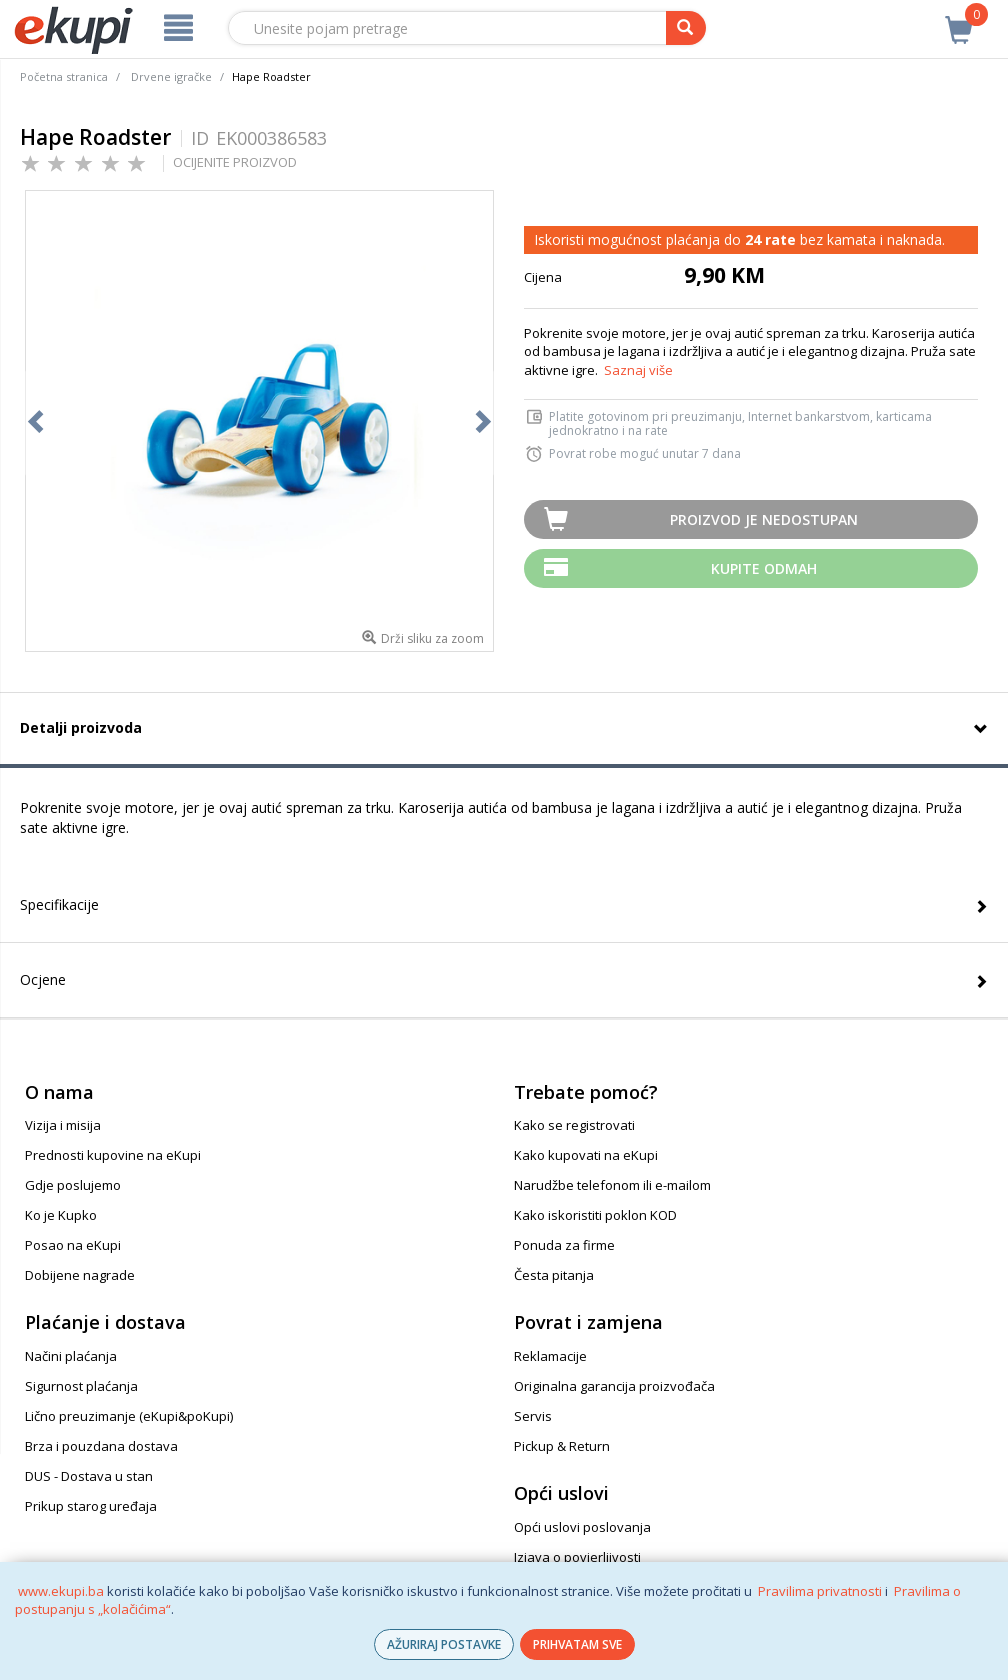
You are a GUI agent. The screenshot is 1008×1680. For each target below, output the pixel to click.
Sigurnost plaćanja (81, 1386)
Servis (533, 1416)
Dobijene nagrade (80, 1275)
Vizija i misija (63, 1125)
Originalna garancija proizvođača (614, 1386)
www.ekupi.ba (61, 1591)
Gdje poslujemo (73, 1185)
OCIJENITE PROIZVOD (235, 162)
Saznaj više (638, 370)
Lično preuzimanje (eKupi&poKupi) (129, 1416)
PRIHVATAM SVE (577, 1644)
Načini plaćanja (71, 1356)
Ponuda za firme (564, 1245)
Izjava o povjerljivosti (577, 1557)
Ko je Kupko (61, 1215)
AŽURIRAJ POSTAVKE (444, 1644)
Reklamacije (550, 1356)
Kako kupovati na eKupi (586, 1155)
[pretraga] (686, 28)
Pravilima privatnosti (820, 1591)
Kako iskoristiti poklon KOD (595, 1215)
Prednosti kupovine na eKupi (113, 1155)
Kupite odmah (764, 568)
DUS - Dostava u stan (89, 1476)
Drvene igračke (171, 76)
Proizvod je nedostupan (764, 519)
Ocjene (43, 979)
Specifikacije (59, 904)
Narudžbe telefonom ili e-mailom (612, 1185)
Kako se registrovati (574, 1125)
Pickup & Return (562, 1446)
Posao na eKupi (73, 1245)
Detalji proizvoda (81, 727)
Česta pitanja (554, 1275)
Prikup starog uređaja (91, 1506)
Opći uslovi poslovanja (582, 1527)
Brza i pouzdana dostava (101, 1446)
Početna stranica (64, 76)
